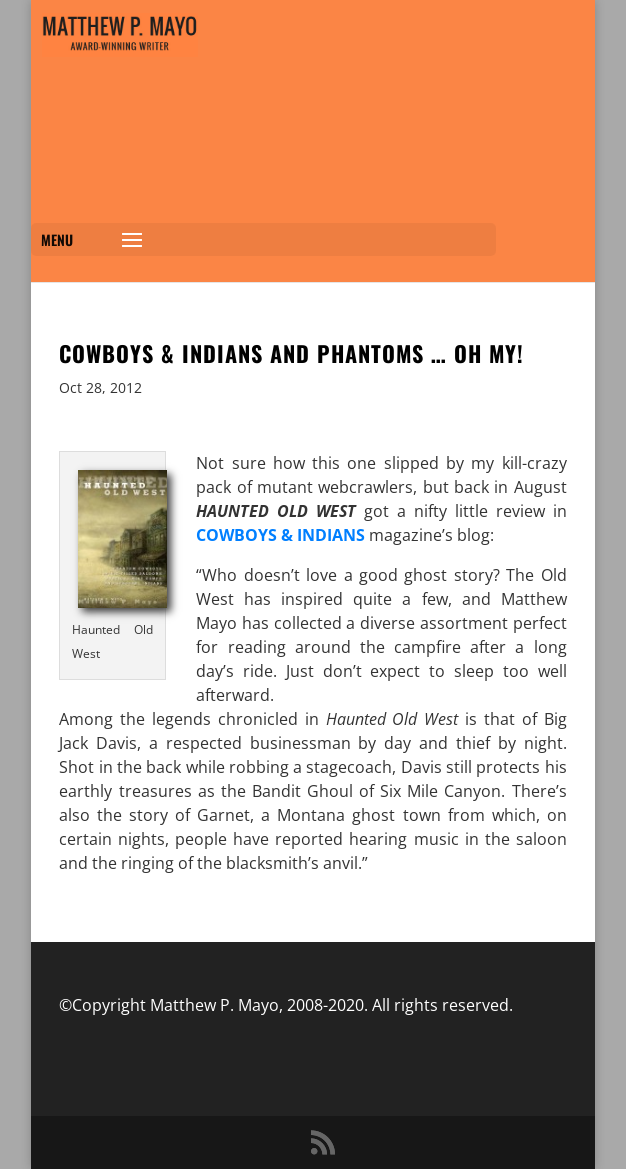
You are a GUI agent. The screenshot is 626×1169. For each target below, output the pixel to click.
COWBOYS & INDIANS (280, 535)
